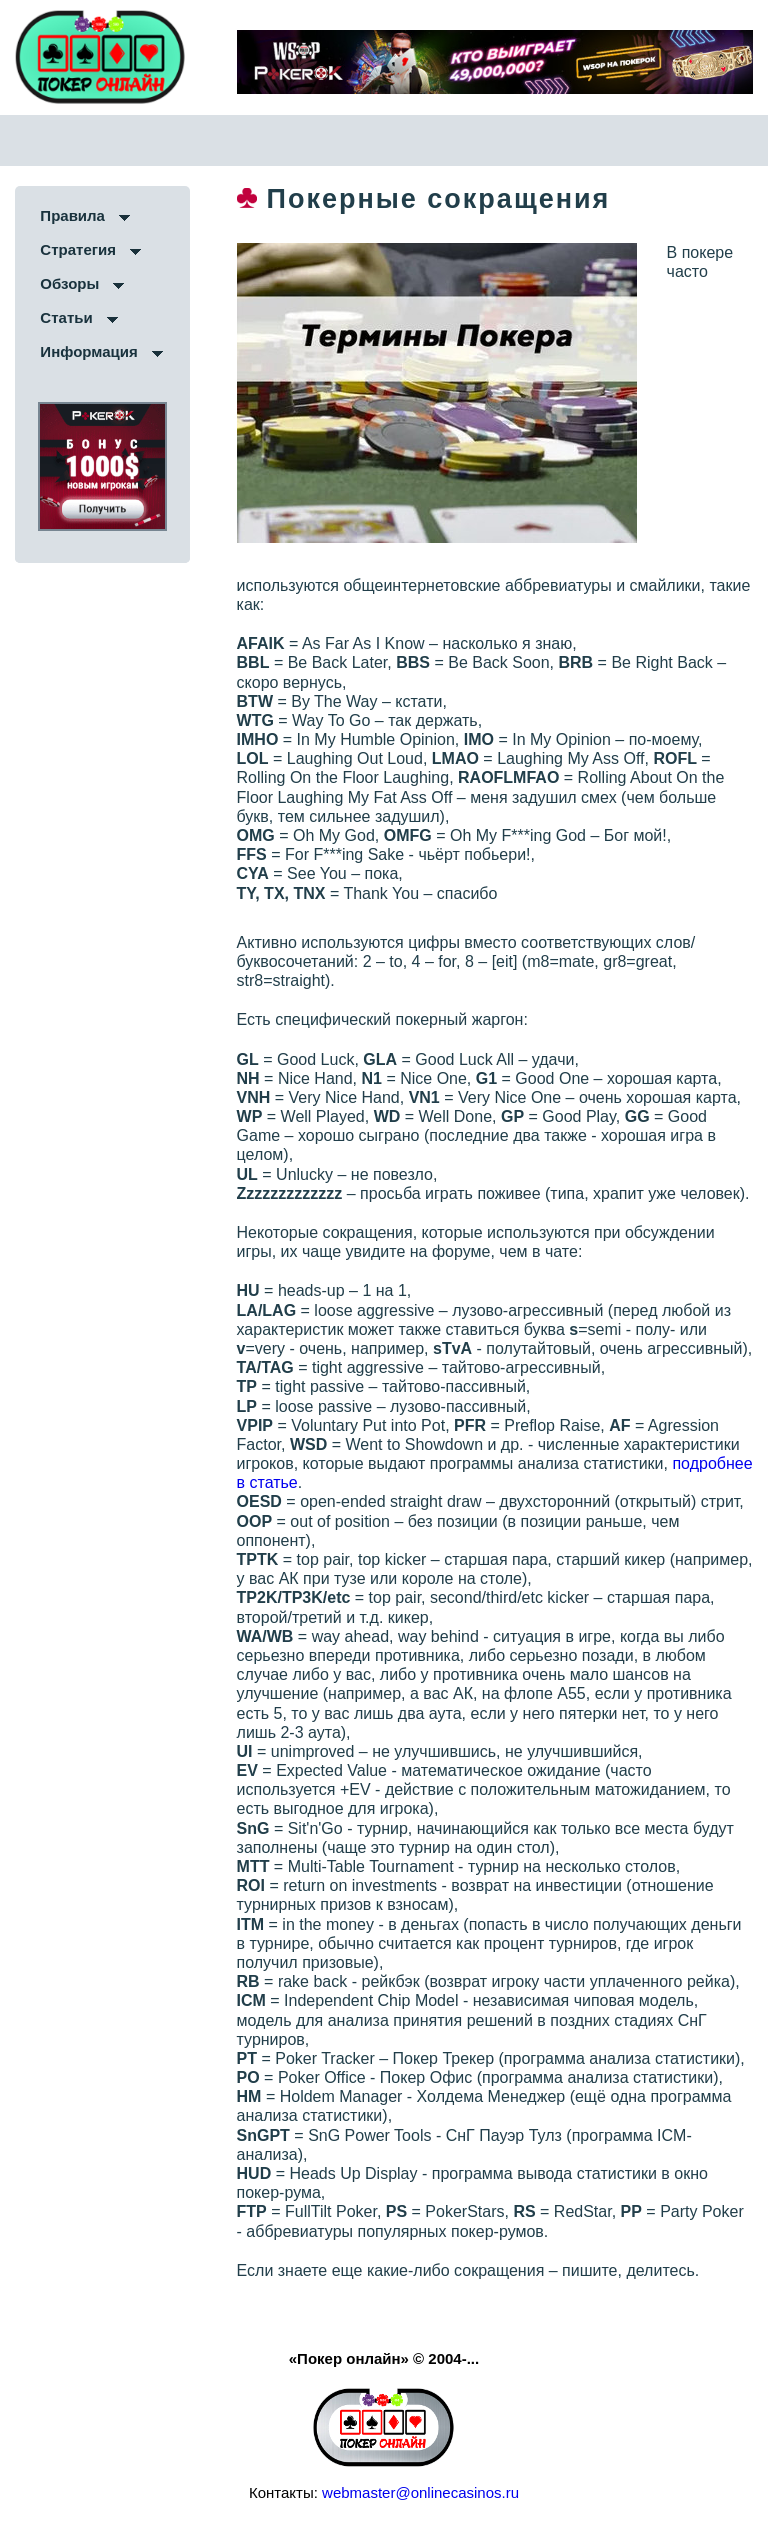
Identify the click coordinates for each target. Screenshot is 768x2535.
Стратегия (78, 249)
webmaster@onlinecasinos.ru (420, 2492)
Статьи (66, 317)
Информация (88, 351)
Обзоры (69, 283)
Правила (72, 215)
